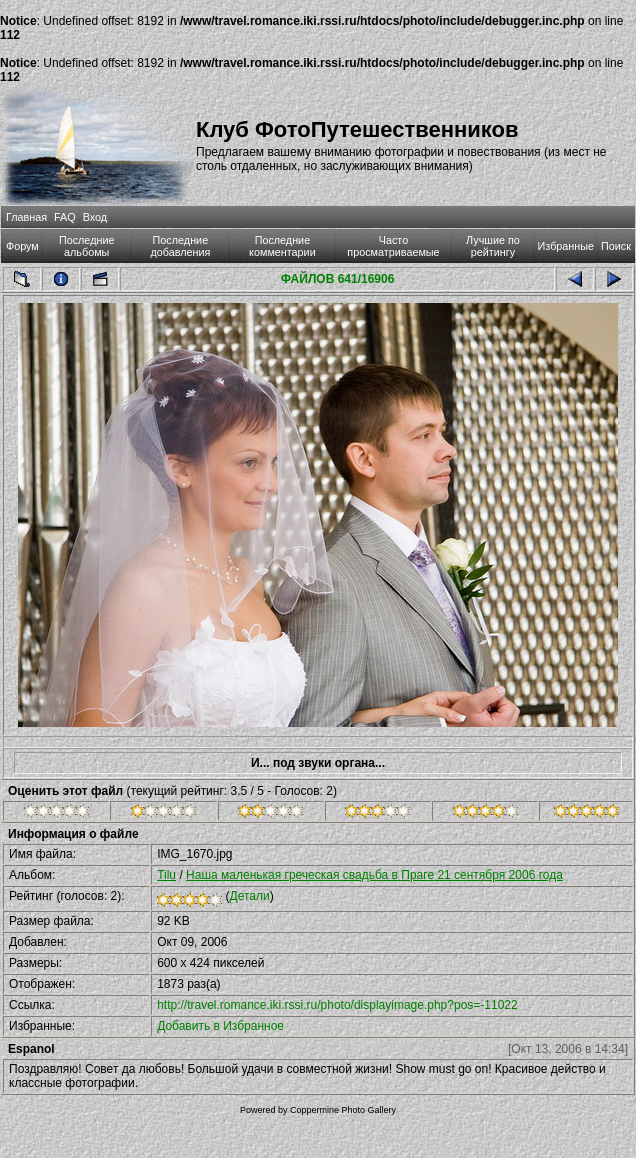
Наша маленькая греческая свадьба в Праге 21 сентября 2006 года (374, 875)
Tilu (166, 875)
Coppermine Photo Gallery (343, 1110)
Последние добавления (180, 246)
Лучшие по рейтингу (493, 246)
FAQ (65, 217)
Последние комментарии (282, 246)
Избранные (566, 246)
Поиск (616, 246)
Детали (250, 896)
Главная (26, 217)
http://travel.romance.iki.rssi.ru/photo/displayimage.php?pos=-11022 (337, 1005)
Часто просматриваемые (393, 246)
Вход (95, 217)
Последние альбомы (87, 246)
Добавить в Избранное (220, 1026)
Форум (22, 246)
